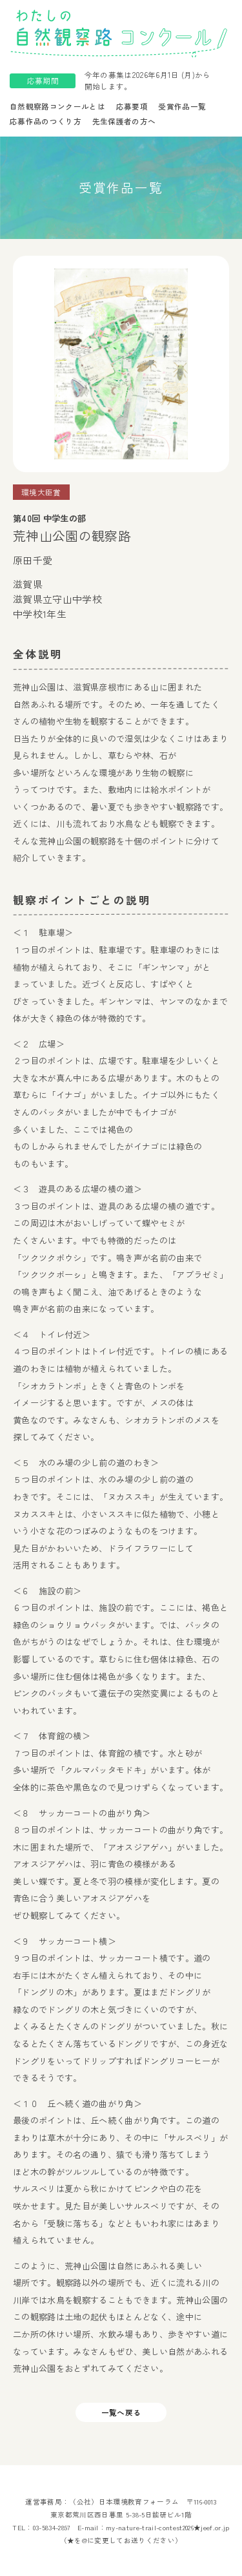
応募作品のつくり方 (45, 121)
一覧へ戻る (121, 2412)
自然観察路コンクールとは (57, 106)
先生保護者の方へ (124, 121)
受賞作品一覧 (182, 106)
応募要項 (132, 106)
